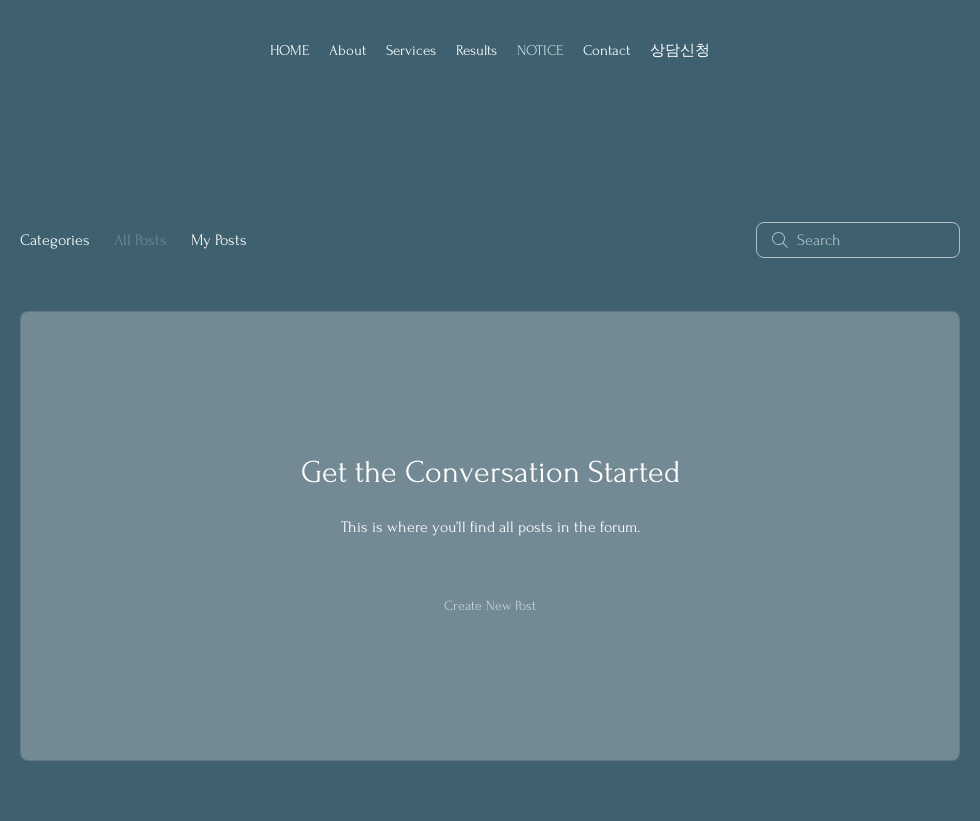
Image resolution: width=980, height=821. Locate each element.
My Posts (219, 240)
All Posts (140, 240)
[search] (858, 240)
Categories (55, 240)
